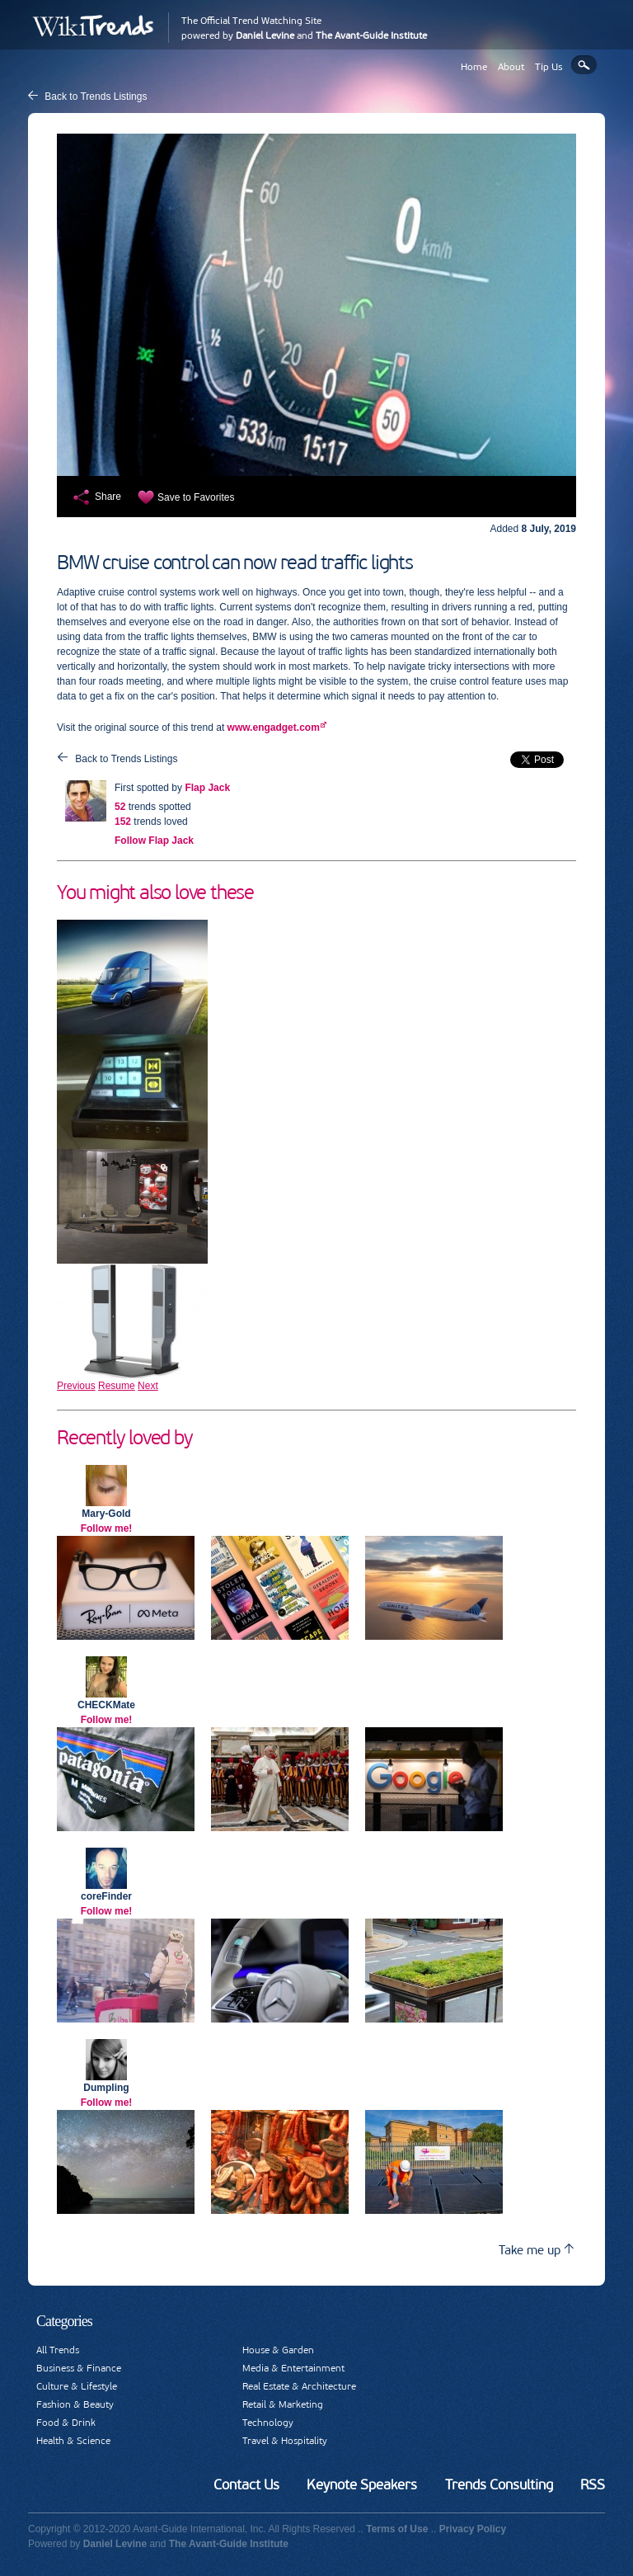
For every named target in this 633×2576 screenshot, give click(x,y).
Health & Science (73, 2440)
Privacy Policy (472, 2529)
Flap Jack (207, 788)
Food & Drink (66, 2422)
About (511, 67)
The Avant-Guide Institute (371, 35)
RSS (592, 2484)
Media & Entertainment (293, 2368)
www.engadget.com (273, 727)
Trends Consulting (499, 2484)
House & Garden (278, 2350)
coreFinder (106, 1896)
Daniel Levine (265, 35)
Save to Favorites (195, 497)
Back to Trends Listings (96, 96)
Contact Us (246, 2484)
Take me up (536, 2250)
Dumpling (106, 2087)
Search (584, 64)
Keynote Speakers (362, 2484)
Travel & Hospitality (284, 2440)
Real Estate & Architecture (299, 2386)
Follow (154, 840)
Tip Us (549, 67)
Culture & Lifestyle (76, 2386)
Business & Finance (78, 2368)
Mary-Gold (106, 1513)
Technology (267, 2422)
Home (474, 67)
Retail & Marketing (282, 2404)
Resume (116, 1386)
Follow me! (107, 1528)
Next (148, 1386)
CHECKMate (106, 1705)
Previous (76, 1386)
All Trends (57, 2350)
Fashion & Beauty (75, 2404)
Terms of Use (397, 2529)
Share (108, 496)
